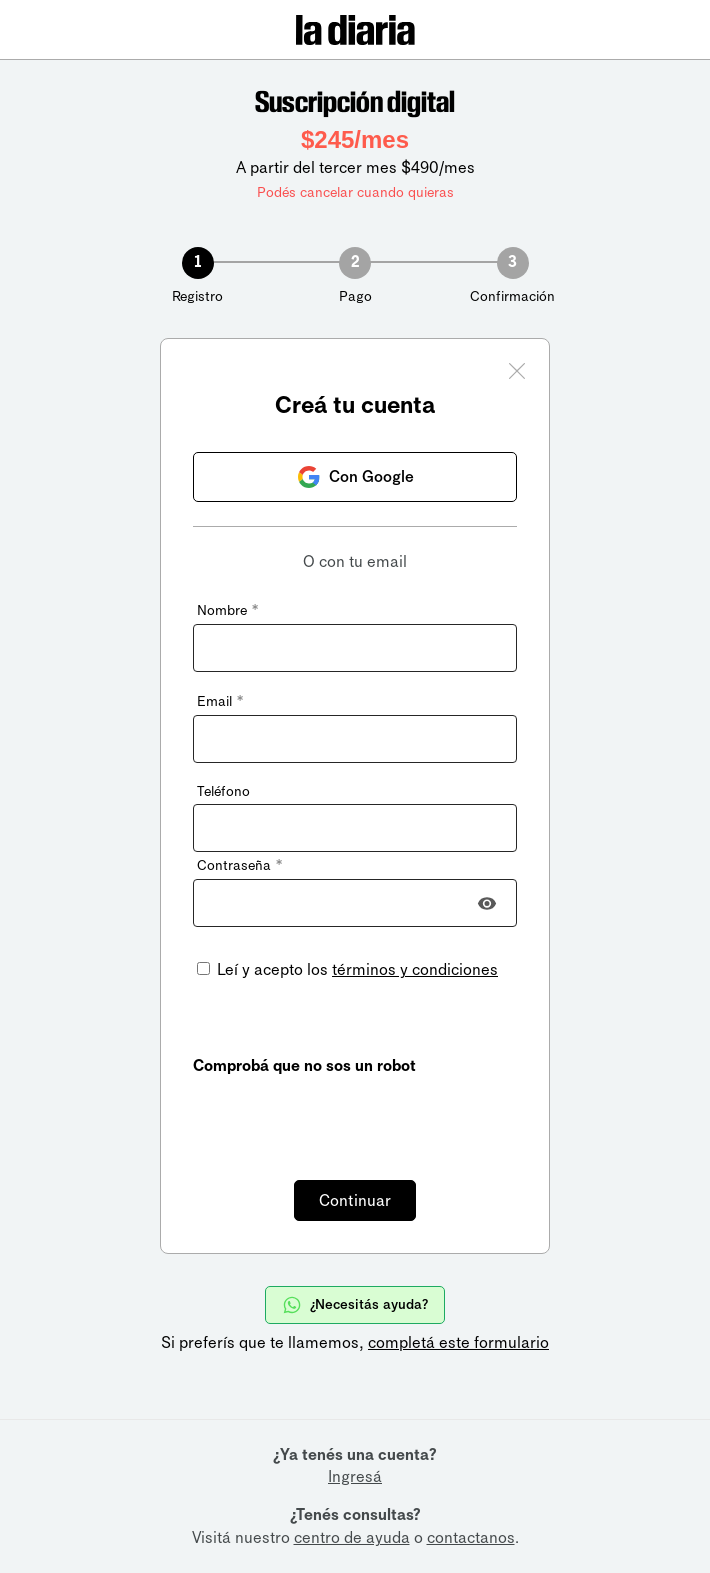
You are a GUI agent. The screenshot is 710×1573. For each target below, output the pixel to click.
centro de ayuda (352, 1537)
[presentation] (345, 1116)
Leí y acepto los (355, 969)
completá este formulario (458, 1342)
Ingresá (355, 1476)
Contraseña (239, 865)
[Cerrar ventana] (517, 374)
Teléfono (223, 791)
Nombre (227, 610)
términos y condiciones (415, 969)
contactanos (471, 1537)
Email (220, 701)
